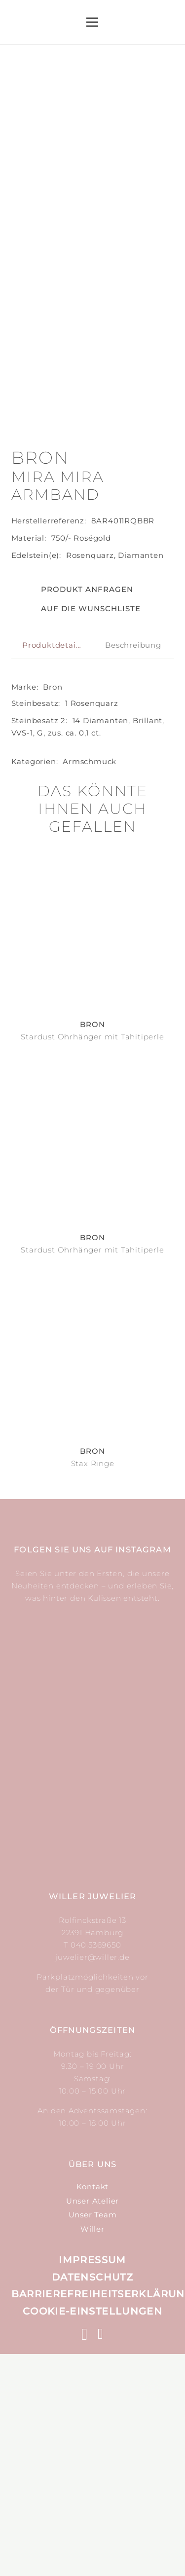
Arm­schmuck (89, 983)
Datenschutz (92, 2499)
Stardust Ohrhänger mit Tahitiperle (92, 1258)
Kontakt (92, 2408)
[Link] (81, 22)
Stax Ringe (92, 1685)
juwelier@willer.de (92, 2179)
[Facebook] (101, 2555)
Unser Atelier (92, 2423)
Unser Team (93, 2436)
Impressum (92, 2482)
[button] (76, 830)
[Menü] (92, 22)
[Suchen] (139, 22)
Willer (92, 2451)
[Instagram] (84, 2556)
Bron (52, 909)
